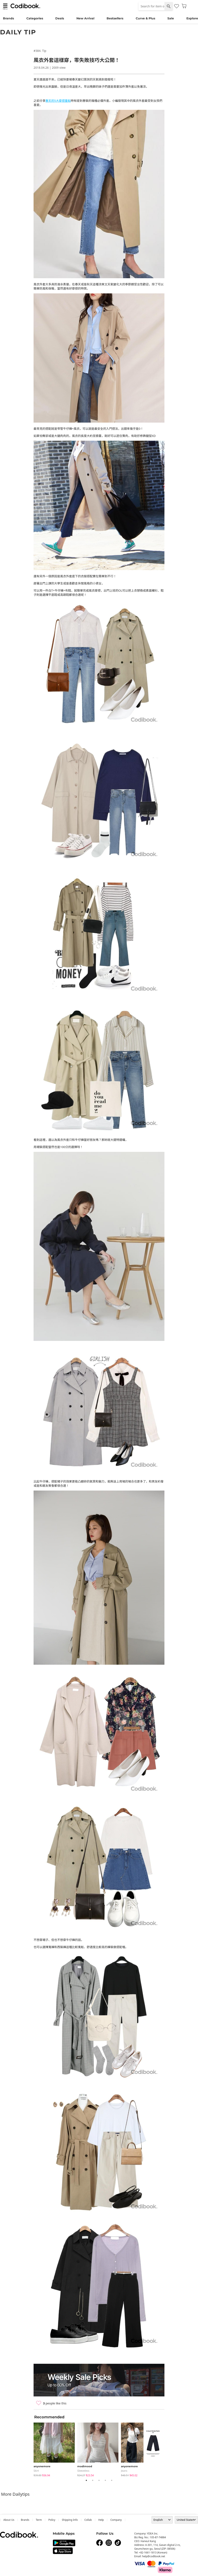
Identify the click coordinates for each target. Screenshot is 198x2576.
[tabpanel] (55, 2448)
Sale (170, 18)
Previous (30, 2449)
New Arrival (85, 18)
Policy (51, 2520)
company (116, 2520)
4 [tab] (105, 2480)
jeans (124, 2471)
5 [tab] (112, 2480)
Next (167, 2449)
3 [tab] (99, 2480)
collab (88, 2520)
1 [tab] (86, 2480)
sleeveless (83, 2471)
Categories (34, 18)
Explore (192, 18)
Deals (59, 18)
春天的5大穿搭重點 (58, 101)
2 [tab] (93, 2480)
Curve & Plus (145, 18)
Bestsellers (115, 18)
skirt (36, 2471)
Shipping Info (70, 2520)
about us (8, 2520)
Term (39, 2520)
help (101, 2520)
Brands (8, 18)
